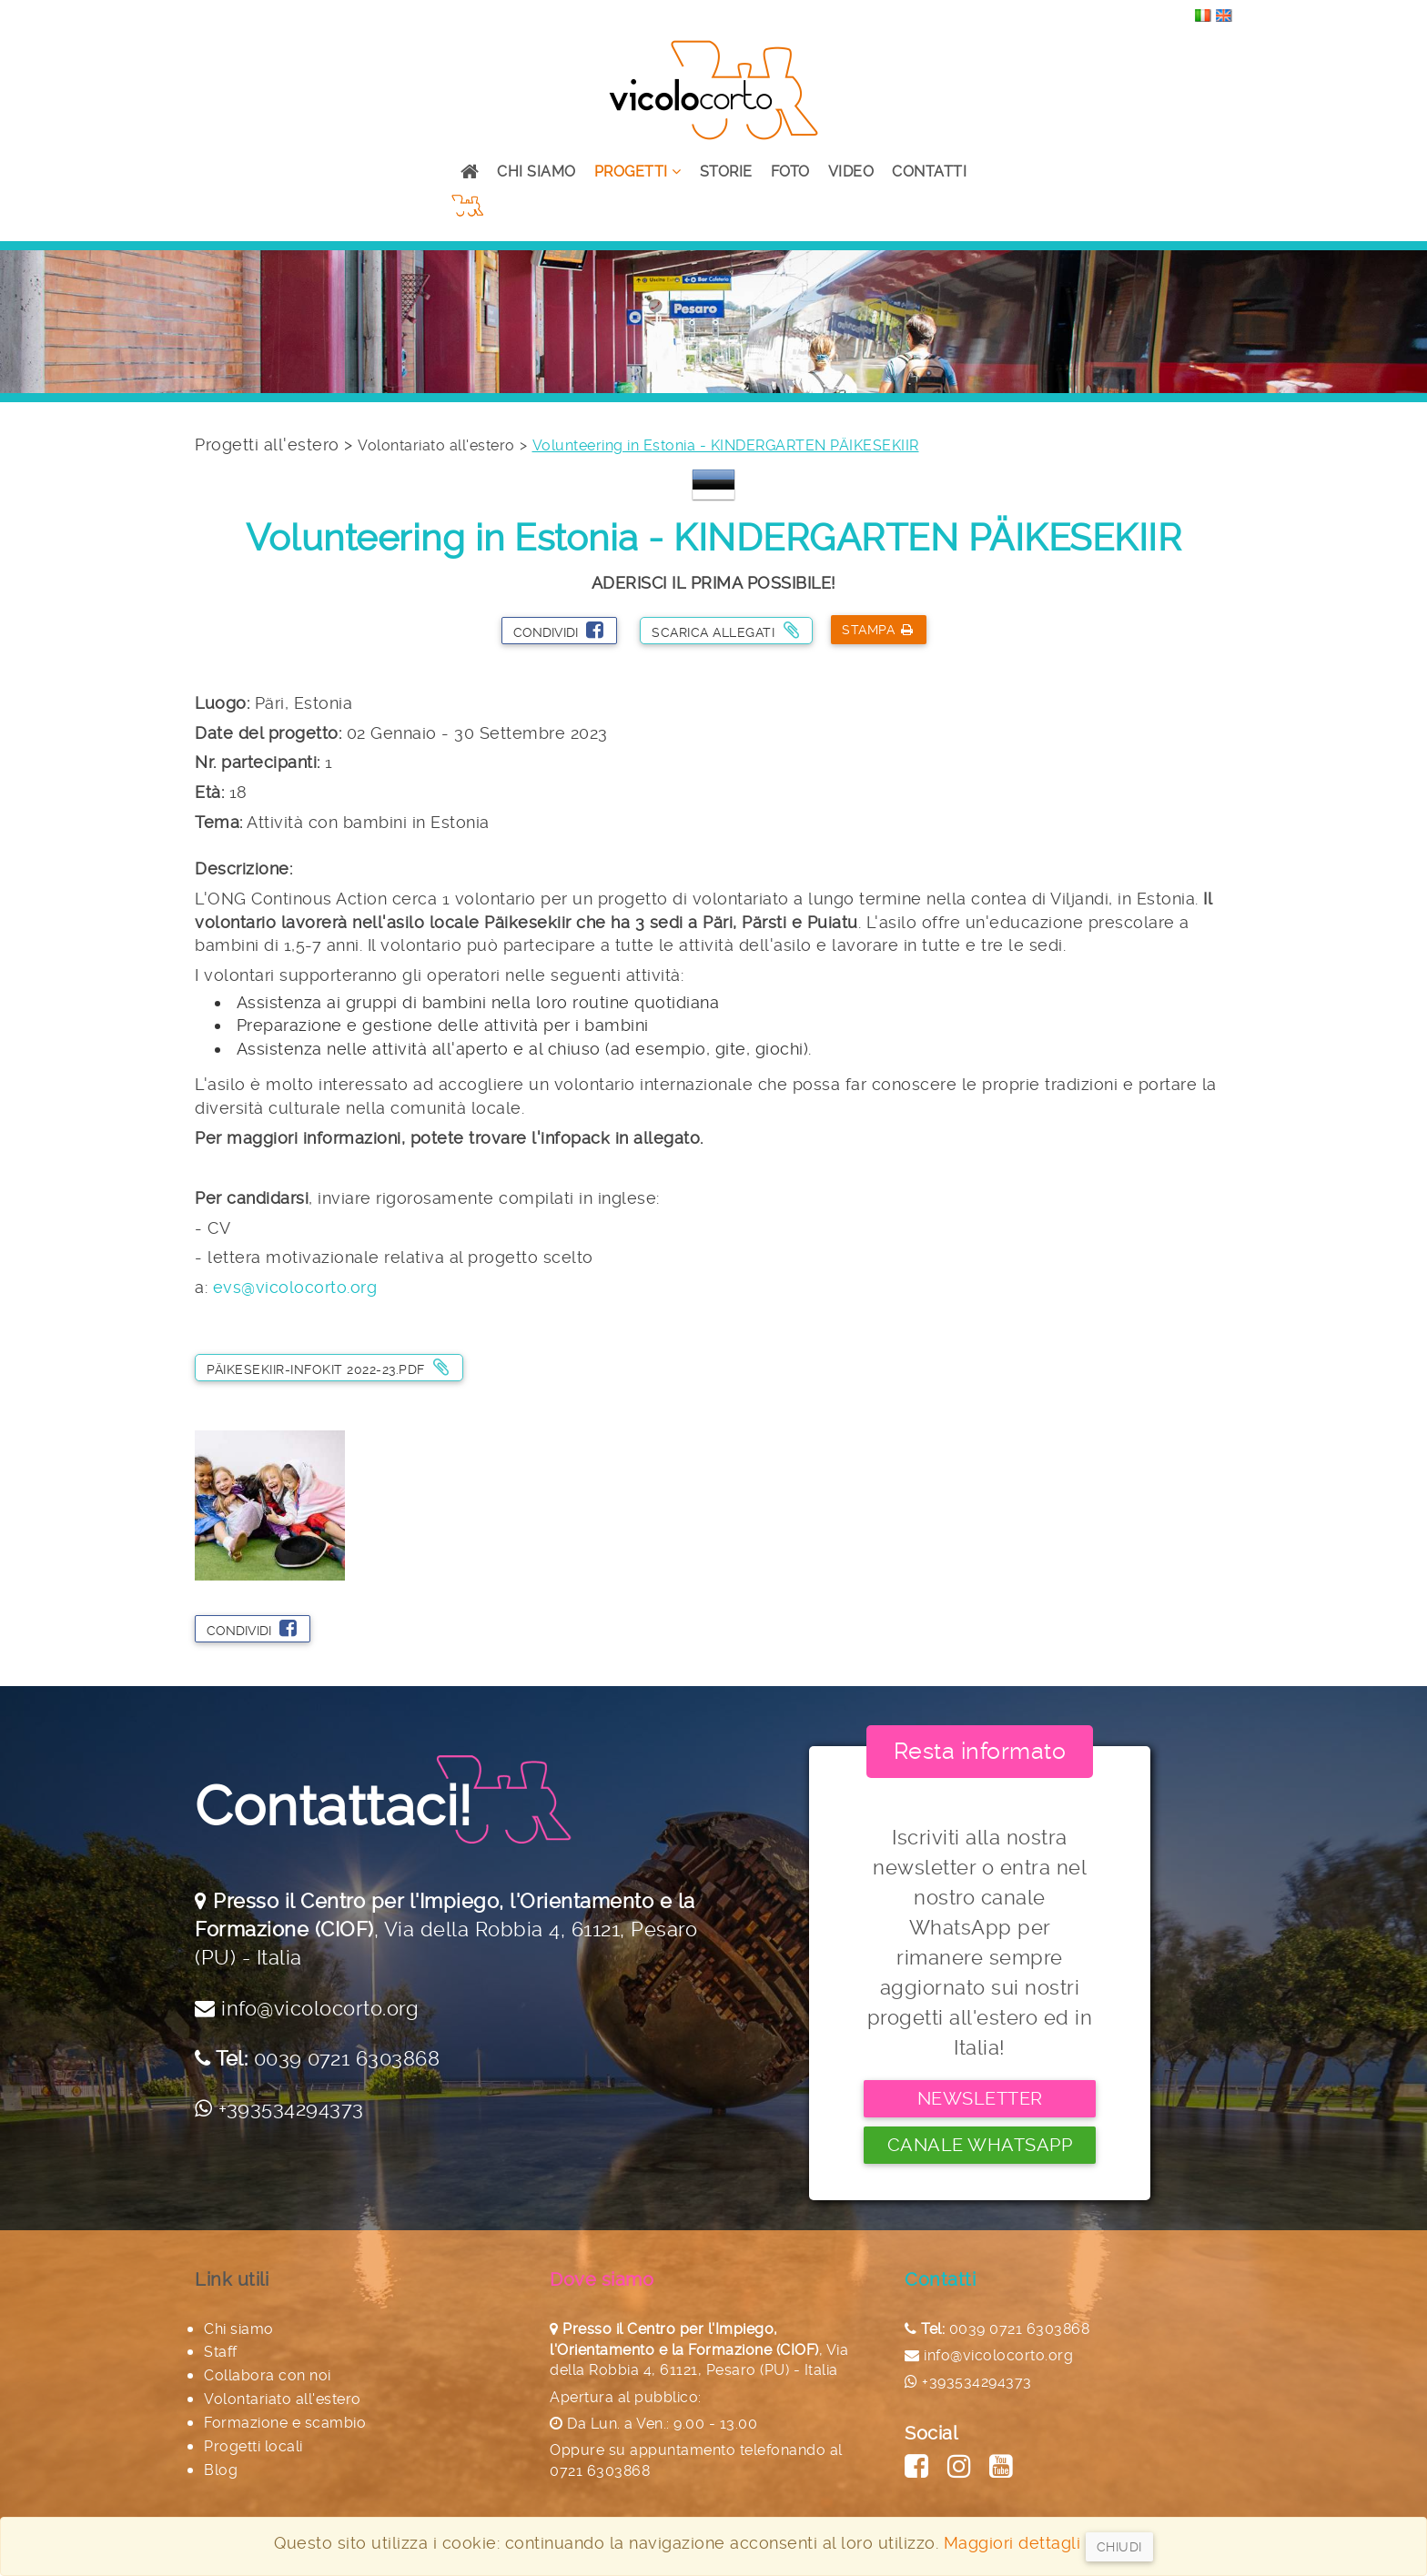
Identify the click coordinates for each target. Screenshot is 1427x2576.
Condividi (558, 630)
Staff (221, 2351)
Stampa (878, 629)
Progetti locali (253, 2446)
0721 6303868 (600, 2471)
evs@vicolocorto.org (295, 1287)
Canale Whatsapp (980, 2145)
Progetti (638, 171)
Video (851, 171)
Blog (221, 2470)
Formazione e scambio (285, 2422)
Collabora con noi (267, 2375)
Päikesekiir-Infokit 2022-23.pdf (328, 1367)
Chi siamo (536, 171)
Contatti (929, 171)
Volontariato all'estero (436, 445)
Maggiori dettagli (1012, 2542)
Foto (790, 171)
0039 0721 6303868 (347, 2058)
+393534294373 (291, 2108)
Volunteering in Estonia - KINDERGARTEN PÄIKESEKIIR (725, 445)
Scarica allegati (725, 630)
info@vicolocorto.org (320, 2008)
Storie (726, 171)
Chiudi (1119, 2547)
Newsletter (980, 2098)
